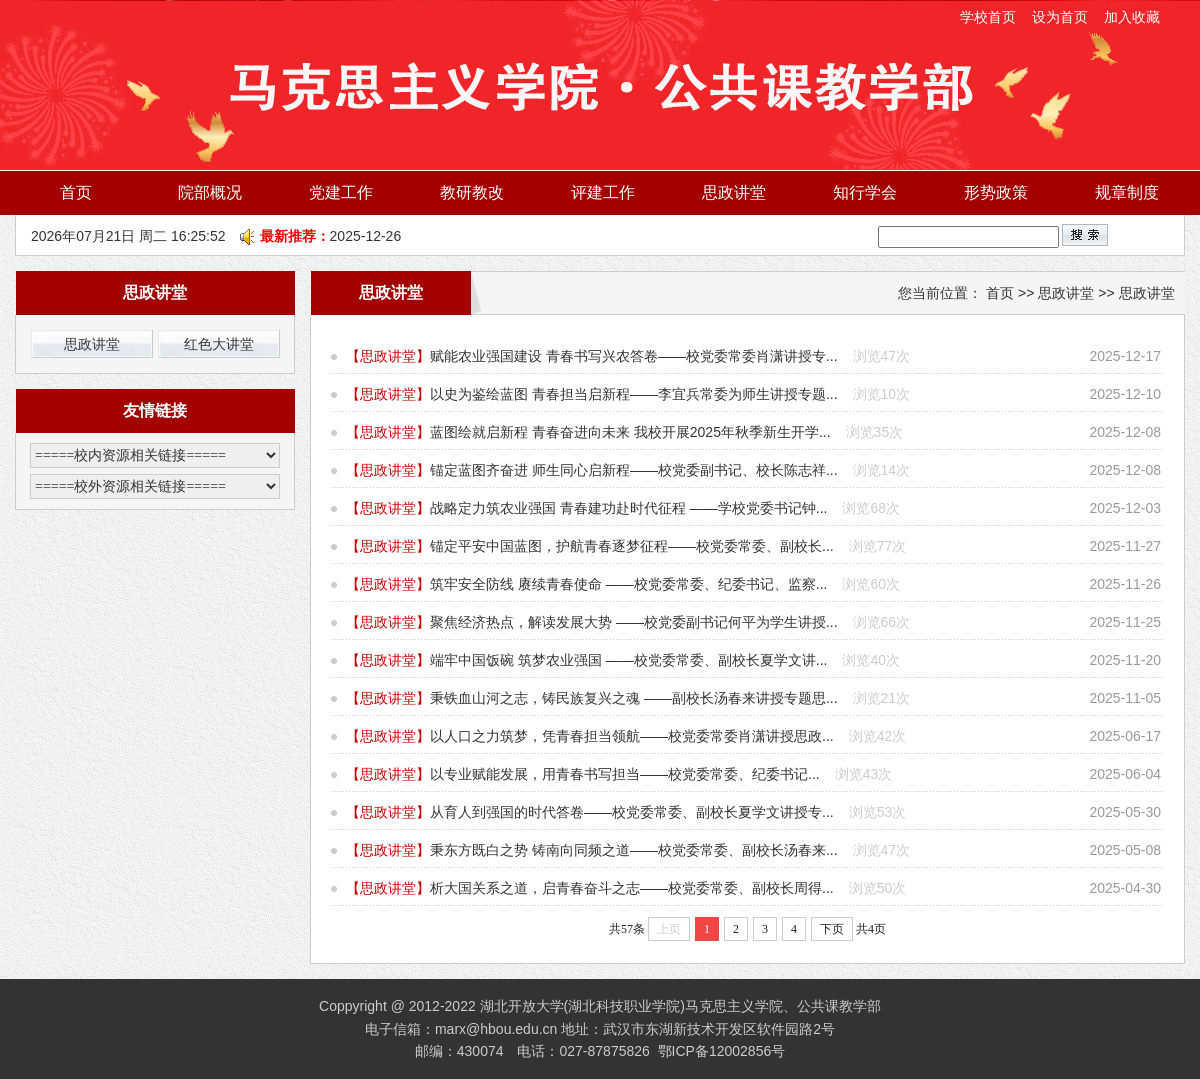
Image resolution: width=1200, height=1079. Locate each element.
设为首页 (1062, 17)
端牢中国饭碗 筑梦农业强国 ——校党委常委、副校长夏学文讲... (628, 660)
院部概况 (210, 192)
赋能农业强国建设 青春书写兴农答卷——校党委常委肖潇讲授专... (634, 356)
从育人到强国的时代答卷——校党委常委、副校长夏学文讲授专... (632, 812)
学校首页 (988, 17)
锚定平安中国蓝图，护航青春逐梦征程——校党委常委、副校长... (632, 546)
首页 (76, 192)
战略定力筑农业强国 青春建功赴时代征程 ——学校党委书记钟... (628, 508)
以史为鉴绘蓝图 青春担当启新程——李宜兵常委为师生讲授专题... (634, 394)
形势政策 (996, 192)
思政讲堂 (734, 192)
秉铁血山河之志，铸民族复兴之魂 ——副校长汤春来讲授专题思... (634, 698)
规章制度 (1127, 192)
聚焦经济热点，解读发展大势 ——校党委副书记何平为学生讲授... (634, 622)
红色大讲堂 (219, 344)
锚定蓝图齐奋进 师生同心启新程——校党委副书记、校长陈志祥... (634, 470)
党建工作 (341, 192)
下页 (832, 929)
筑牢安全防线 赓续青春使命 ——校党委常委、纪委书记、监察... (628, 584)
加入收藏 (1132, 17)
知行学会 (865, 192)
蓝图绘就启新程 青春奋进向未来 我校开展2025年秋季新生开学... (630, 432)
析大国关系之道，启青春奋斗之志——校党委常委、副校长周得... (632, 888)
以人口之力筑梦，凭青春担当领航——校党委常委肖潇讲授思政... (632, 736)
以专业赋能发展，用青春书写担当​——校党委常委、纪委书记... (625, 774)
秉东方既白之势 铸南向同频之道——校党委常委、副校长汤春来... (634, 850)
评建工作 (603, 192)
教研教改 (472, 192)
